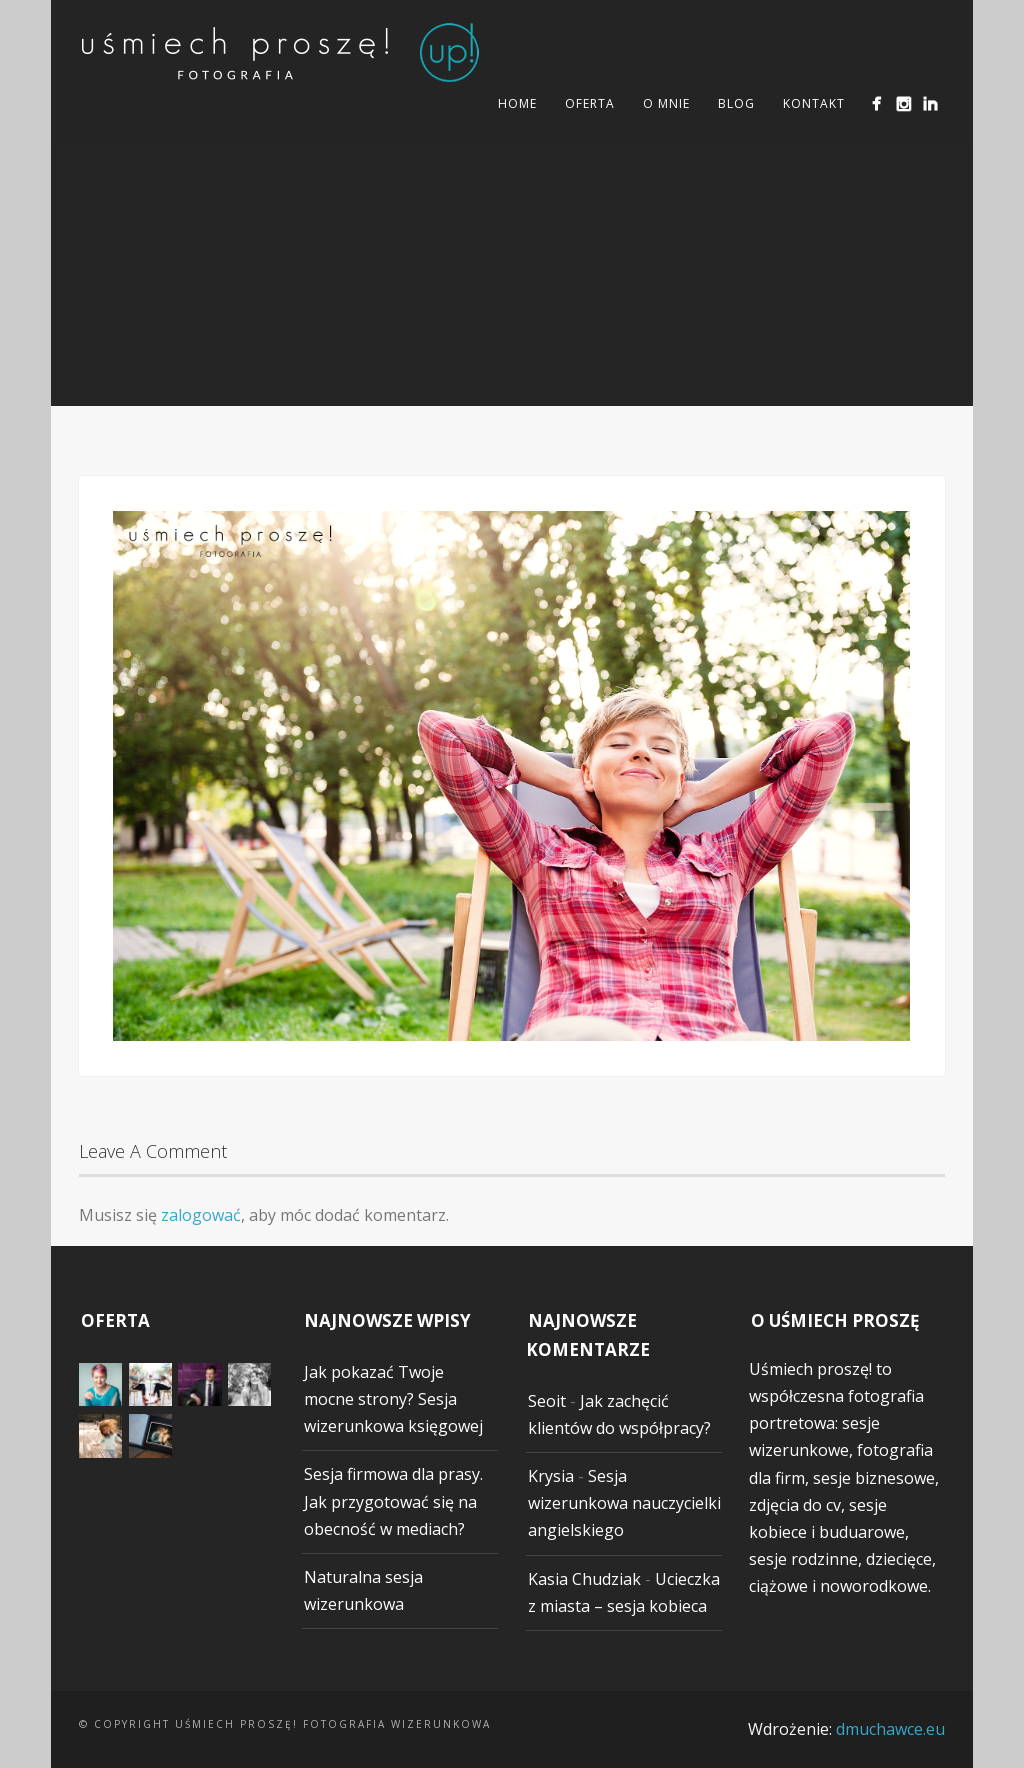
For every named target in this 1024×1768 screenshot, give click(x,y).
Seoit (547, 1401)
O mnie (666, 103)
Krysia (551, 1476)
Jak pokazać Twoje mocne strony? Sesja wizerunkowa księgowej (393, 1399)
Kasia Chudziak (584, 1579)
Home (517, 103)
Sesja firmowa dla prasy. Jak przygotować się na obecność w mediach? (393, 1501)
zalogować (201, 1215)
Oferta (590, 103)
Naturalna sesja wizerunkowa (363, 1590)
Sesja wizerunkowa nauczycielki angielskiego (624, 1503)
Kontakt (814, 103)
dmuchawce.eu (890, 1729)
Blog (736, 103)
